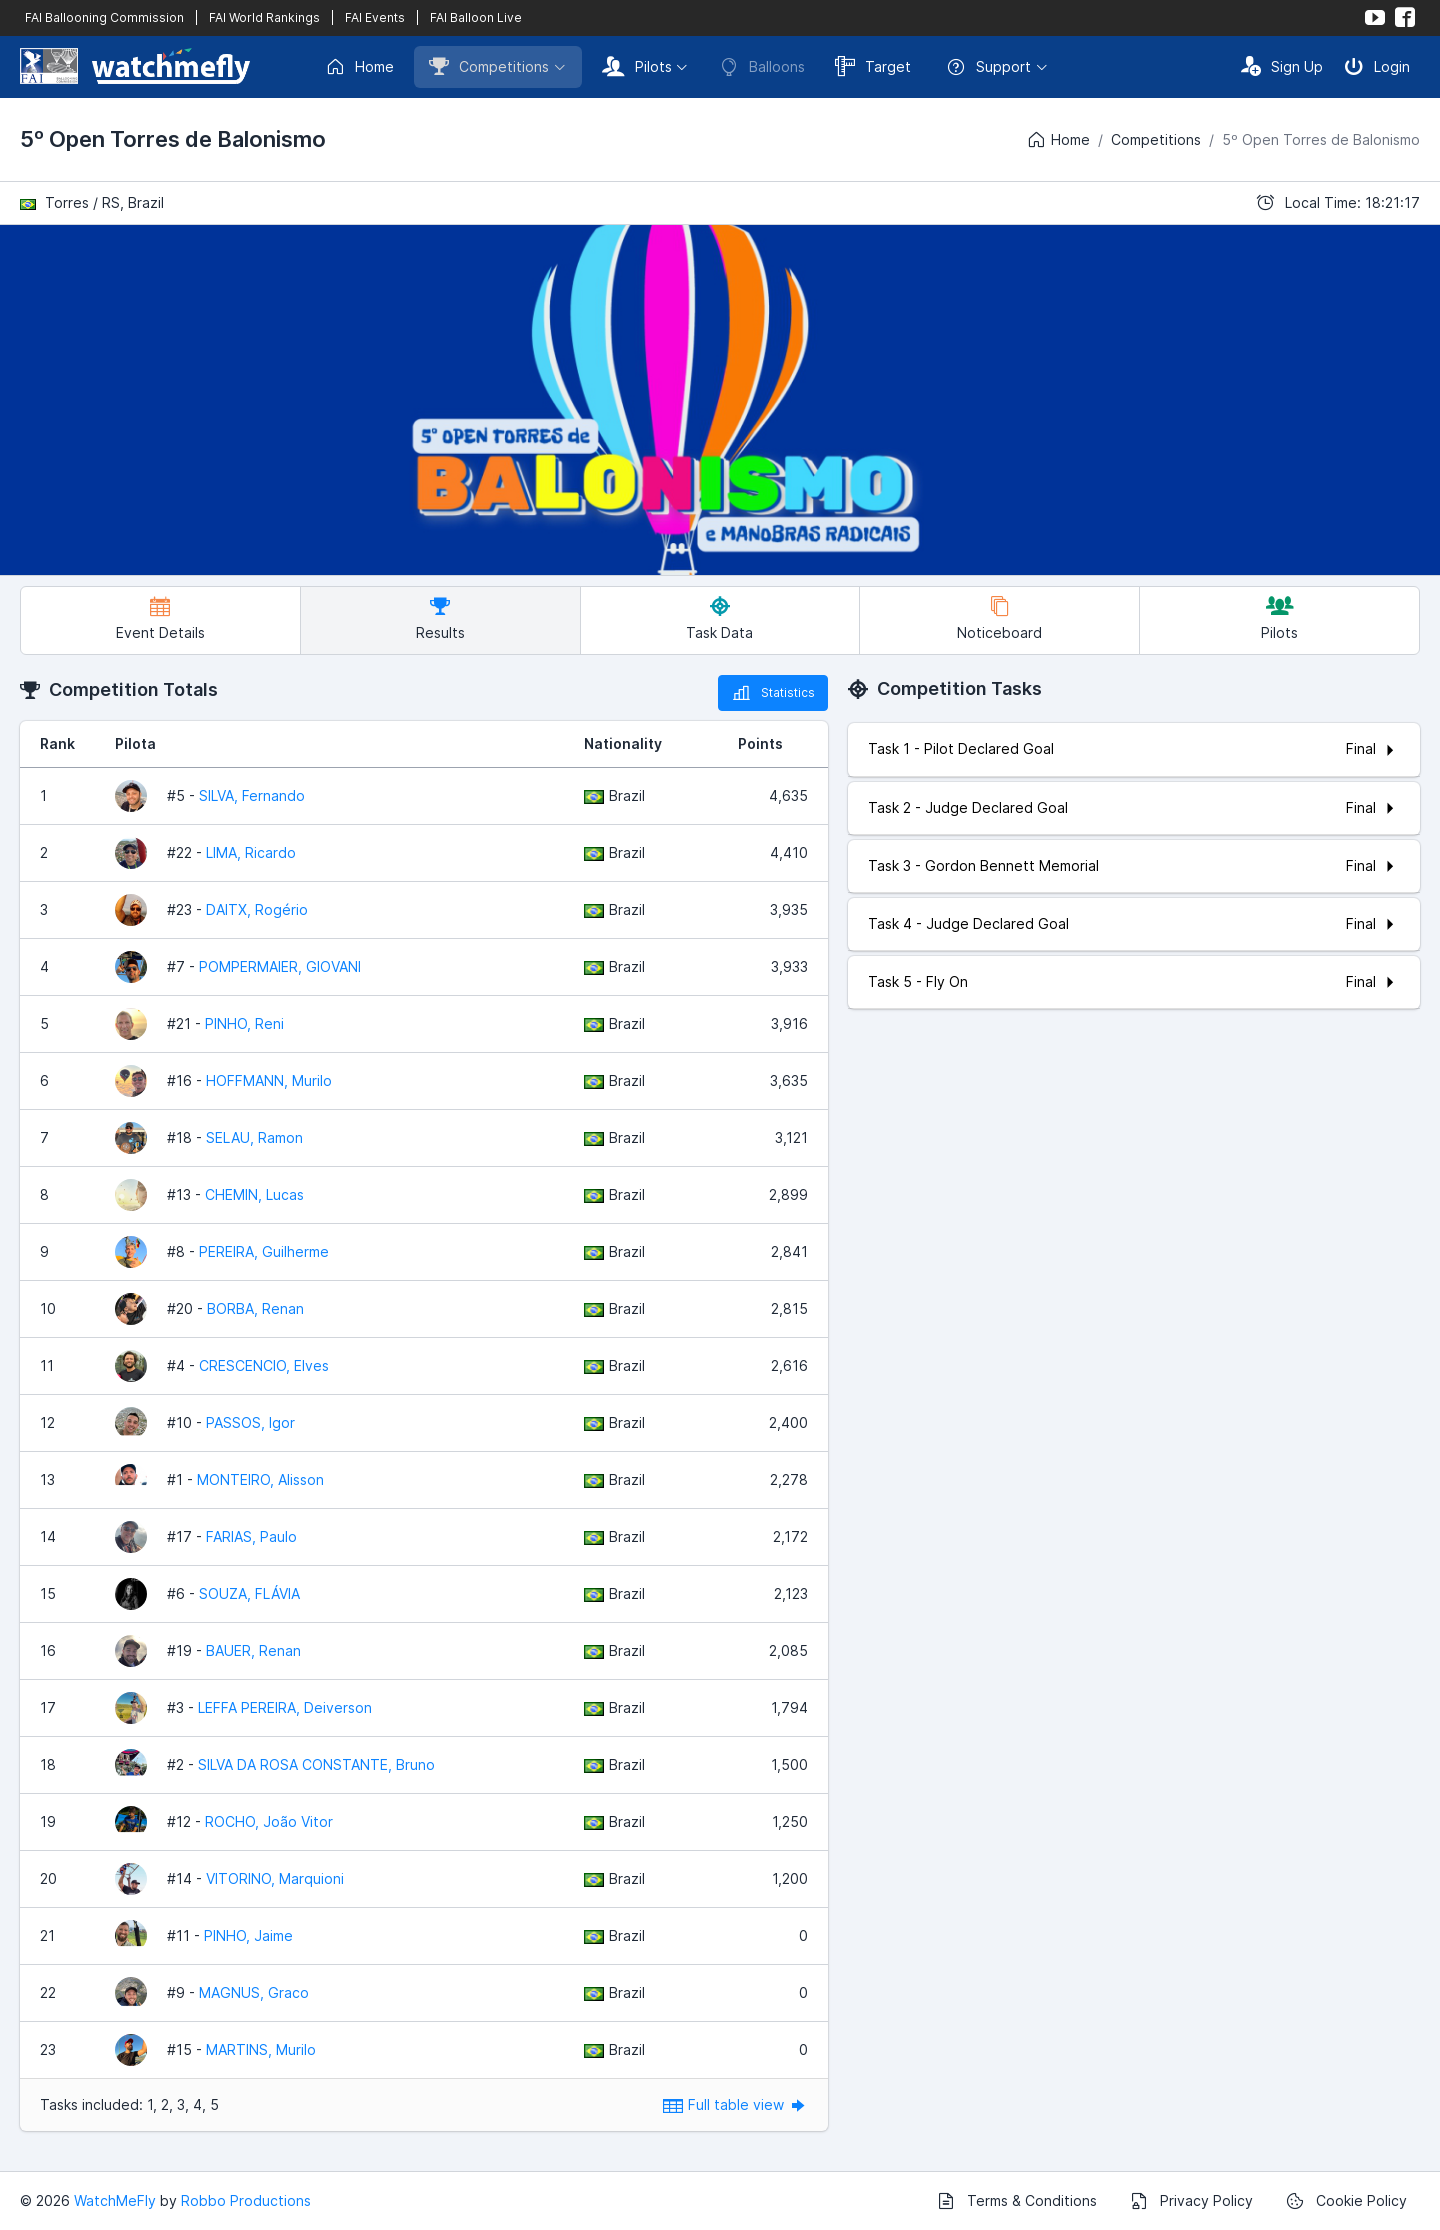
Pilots (637, 66)
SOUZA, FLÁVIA (249, 1593)
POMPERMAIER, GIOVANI (280, 966)
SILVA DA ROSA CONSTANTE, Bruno (316, 1764)
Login (1377, 66)
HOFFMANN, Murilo (269, 1080)
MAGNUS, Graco (254, 1992)
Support (988, 67)
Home (359, 67)
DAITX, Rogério (257, 909)
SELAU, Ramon (254, 1137)
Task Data (719, 618)
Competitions (489, 66)
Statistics (773, 693)
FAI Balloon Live (476, 17)
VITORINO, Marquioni (275, 1878)
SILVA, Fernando (252, 795)
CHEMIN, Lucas (254, 1194)
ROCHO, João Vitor (269, 1821)
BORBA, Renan (255, 1308)
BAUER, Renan (253, 1650)
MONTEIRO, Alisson (260, 1479)
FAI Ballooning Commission (104, 17)
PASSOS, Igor (250, 1422)
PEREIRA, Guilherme (264, 1251)
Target (873, 66)
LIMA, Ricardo (251, 852)
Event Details (160, 618)
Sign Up (1282, 66)
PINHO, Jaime (248, 1935)
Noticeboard (999, 618)
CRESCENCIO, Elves (264, 1365)
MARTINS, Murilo (261, 2049)
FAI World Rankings (264, 17)
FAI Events (375, 17)
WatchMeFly (115, 2200)
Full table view (735, 2104)
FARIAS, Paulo (251, 1536)
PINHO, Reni (244, 1023)
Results (440, 618)
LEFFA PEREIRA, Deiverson (285, 1707)
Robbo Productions (246, 2200)
